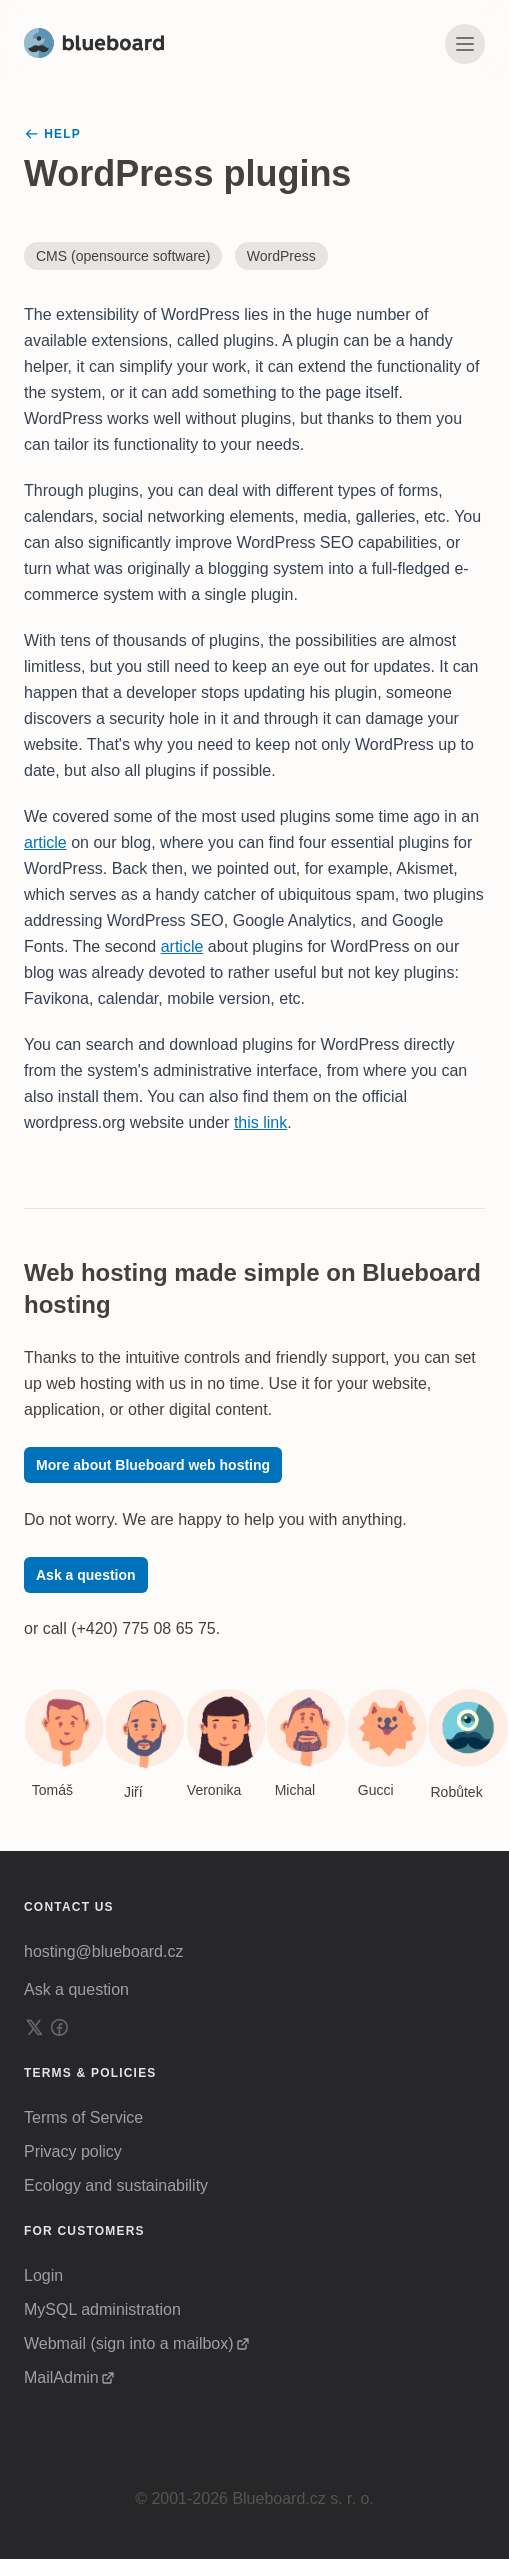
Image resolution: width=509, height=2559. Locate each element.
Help (52, 134)
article (45, 842)
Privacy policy (73, 2151)
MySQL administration (102, 2309)
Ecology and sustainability (116, 2185)
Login (43, 2275)
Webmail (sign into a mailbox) (129, 2343)
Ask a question (86, 1575)
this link (260, 1122)
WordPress (281, 256)
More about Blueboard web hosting (153, 1465)
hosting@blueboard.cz (103, 1951)
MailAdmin (61, 2377)
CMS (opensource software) (123, 256)
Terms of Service (83, 2117)
